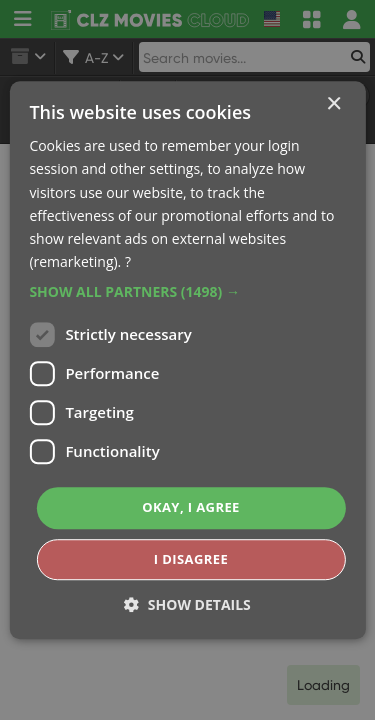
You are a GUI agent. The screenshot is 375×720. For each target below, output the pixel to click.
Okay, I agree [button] (191, 507)
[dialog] (187, 360)
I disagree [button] (191, 559)
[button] (187, 292)
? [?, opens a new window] (128, 261)
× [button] (333, 104)
